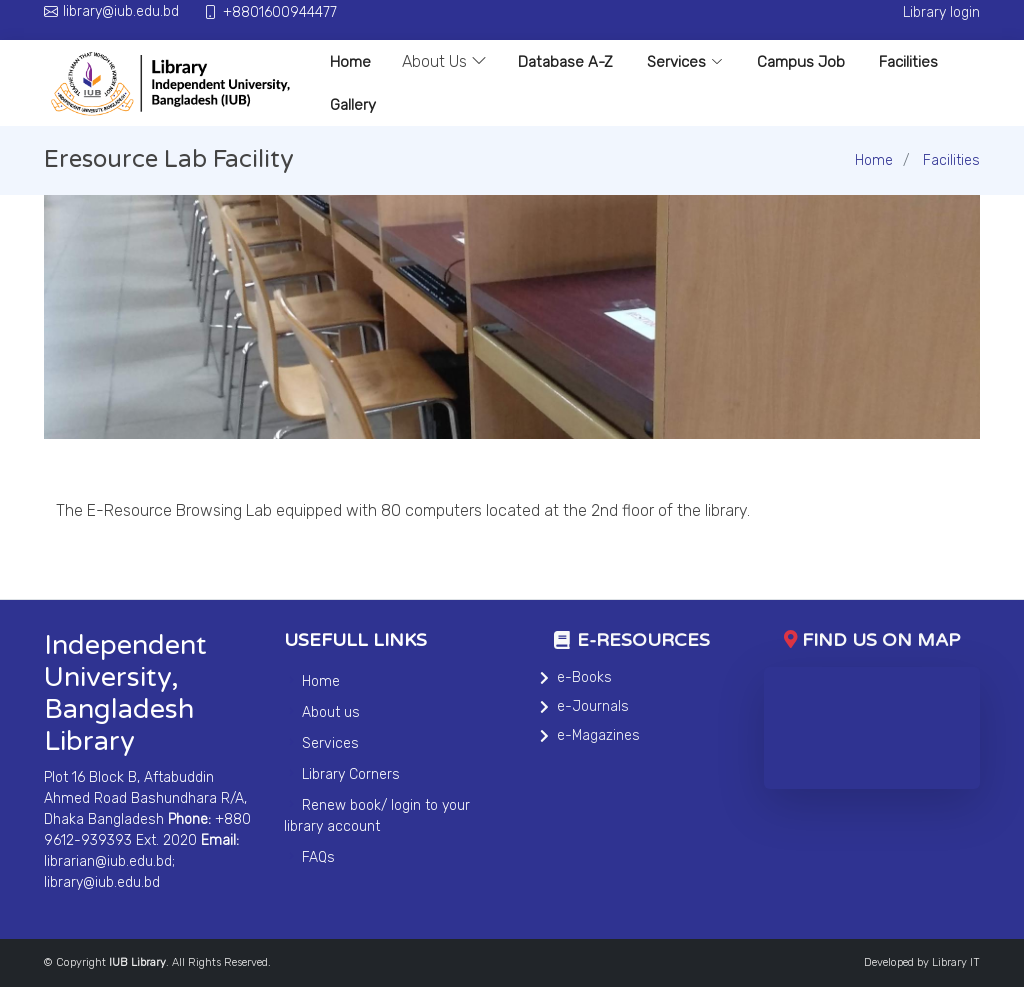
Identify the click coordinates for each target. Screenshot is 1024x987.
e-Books (584, 677)
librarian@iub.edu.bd (108, 861)
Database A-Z (565, 62)
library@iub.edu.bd (102, 882)
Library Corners (351, 774)
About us (331, 712)
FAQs (318, 857)
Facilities (908, 62)
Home (350, 62)
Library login (941, 12)
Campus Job (801, 62)
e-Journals (593, 706)
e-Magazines (598, 735)
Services (685, 62)
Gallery (353, 105)
